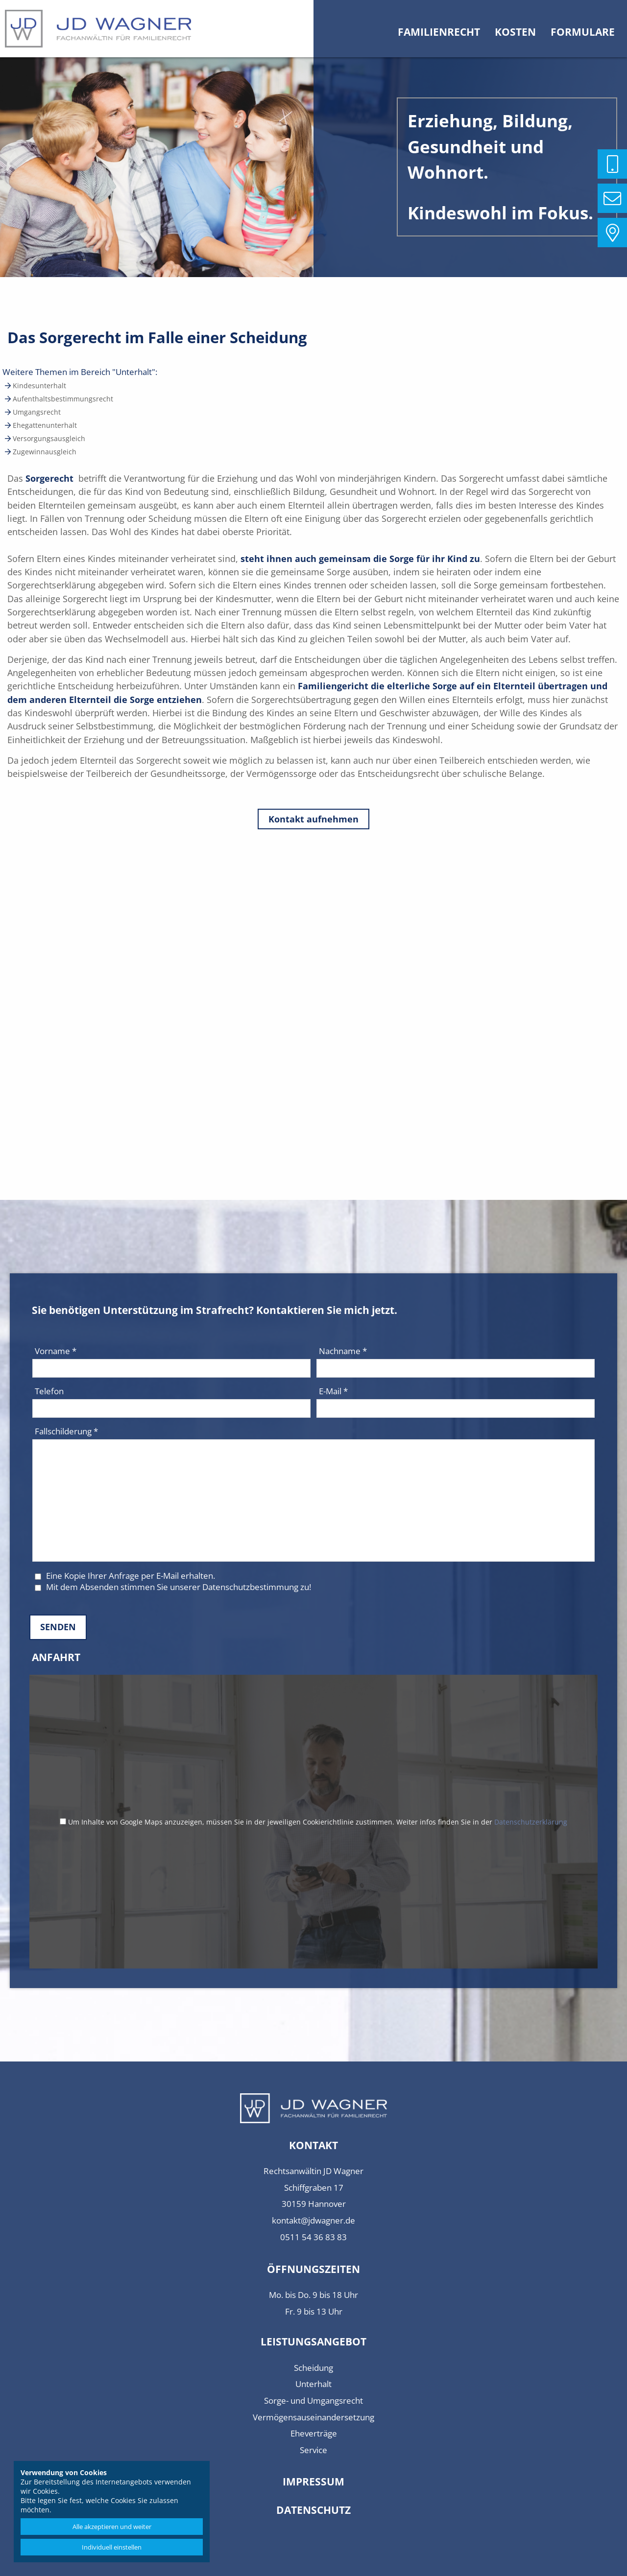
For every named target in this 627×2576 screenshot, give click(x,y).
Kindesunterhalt (38, 385)
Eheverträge (313, 2433)
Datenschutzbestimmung (250, 1586)
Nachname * (343, 1351)
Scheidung (313, 2367)
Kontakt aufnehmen (313, 819)
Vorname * (55, 1351)
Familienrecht (439, 32)
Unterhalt (313, 2383)
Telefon (49, 1391)
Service (313, 2450)
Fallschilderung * (66, 1431)
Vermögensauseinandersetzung (313, 2417)
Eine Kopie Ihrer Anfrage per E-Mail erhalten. (125, 1575)
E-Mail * (333, 1391)
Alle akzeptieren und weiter (111, 2526)
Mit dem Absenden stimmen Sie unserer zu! (173, 1586)
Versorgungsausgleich (48, 438)
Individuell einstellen (112, 2547)
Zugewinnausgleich (43, 451)
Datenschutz (313, 2510)
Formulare (583, 32)
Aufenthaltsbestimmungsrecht (62, 398)
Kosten (515, 32)
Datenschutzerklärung (530, 1822)
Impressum (313, 2481)
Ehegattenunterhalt (44, 425)
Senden (58, 1627)
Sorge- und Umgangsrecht (313, 2400)
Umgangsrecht (36, 412)
